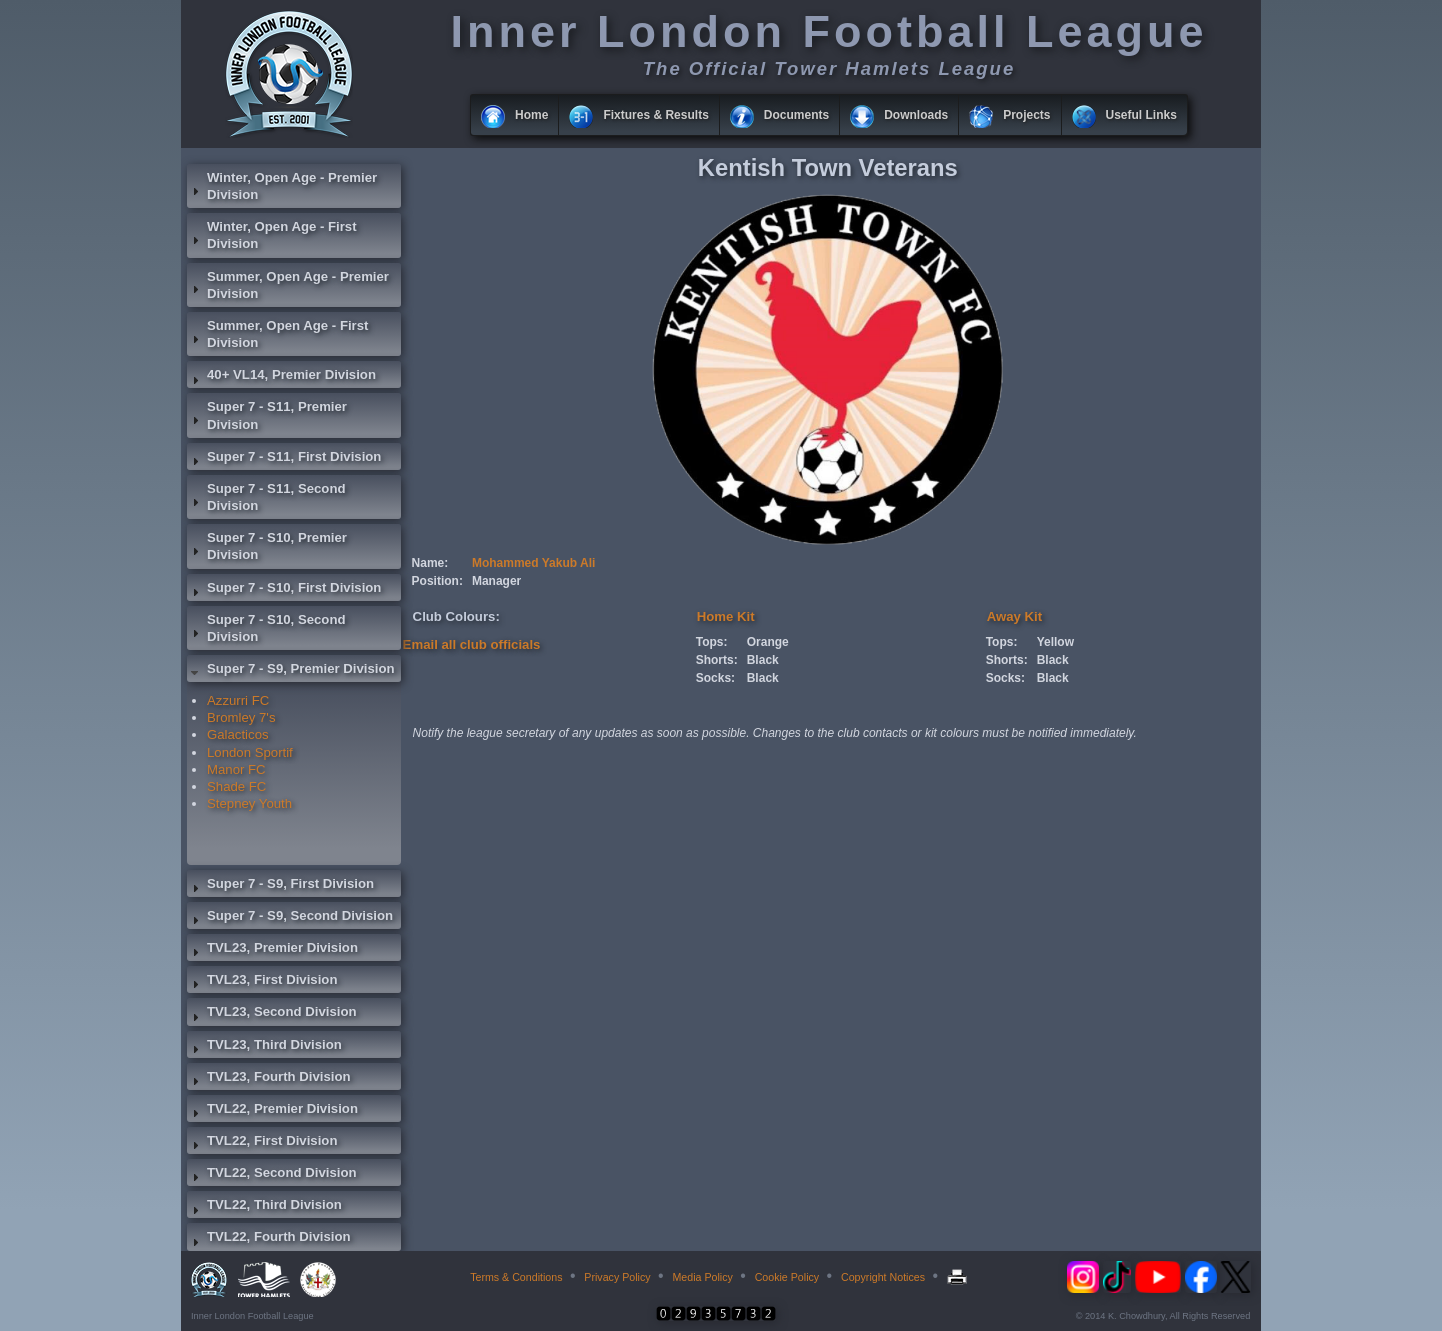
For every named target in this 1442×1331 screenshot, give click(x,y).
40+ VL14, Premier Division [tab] (281, 377)
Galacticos (238, 734)
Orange (768, 642)
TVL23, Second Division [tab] (272, 1014)
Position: (437, 581)
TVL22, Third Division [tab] (264, 1207)
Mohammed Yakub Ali (533, 563)
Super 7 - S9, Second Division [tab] (290, 918)
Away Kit (1014, 616)
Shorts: (717, 660)
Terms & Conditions (516, 1277)
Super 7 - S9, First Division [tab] (280, 886)
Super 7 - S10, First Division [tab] (284, 590)
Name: (430, 563)
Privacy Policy (617, 1277)
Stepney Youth (249, 803)
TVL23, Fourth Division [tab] (269, 1079)
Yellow (1055, 642)
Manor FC (236, 769)
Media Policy (702, 1277)
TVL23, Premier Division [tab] (272, 950)
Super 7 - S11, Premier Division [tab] (267, 415)
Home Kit (726, 616)
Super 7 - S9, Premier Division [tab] (291, 671)
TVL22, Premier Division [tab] (272, 1111)
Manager (496, 581)
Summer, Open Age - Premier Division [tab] (288, 285)
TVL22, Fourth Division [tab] (269, 1239)
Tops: (712, 642)
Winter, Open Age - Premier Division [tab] (282, 186)
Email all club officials (472, 644)
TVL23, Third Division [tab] (264, 1047)
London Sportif (250, 752)
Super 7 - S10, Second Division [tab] (266, 628)
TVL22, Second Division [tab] (272, 1175)
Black (763, 660)
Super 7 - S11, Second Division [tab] (266, 497)
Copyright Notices (883, 1277)
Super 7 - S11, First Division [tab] (284, 459)
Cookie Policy (787, 1277)
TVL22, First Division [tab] (262, 1143)
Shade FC (236, 786)
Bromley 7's (241, 717)
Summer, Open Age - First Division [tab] (277, 334)
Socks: (715, 678)
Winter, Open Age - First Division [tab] (272, 235)
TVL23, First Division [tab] (262, 982)
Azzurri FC (238, 700)
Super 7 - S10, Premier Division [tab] (267, 546)
